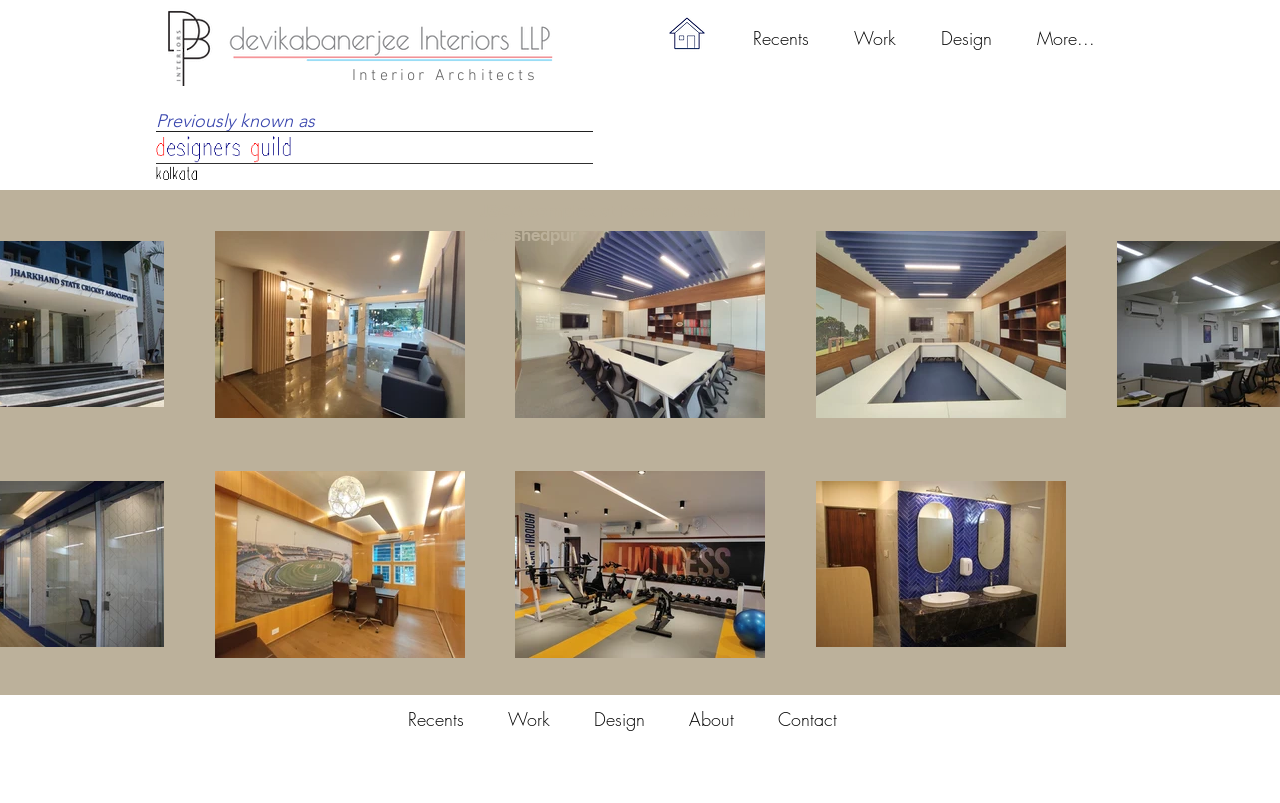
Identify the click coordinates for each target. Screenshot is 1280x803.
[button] (874, 38)
